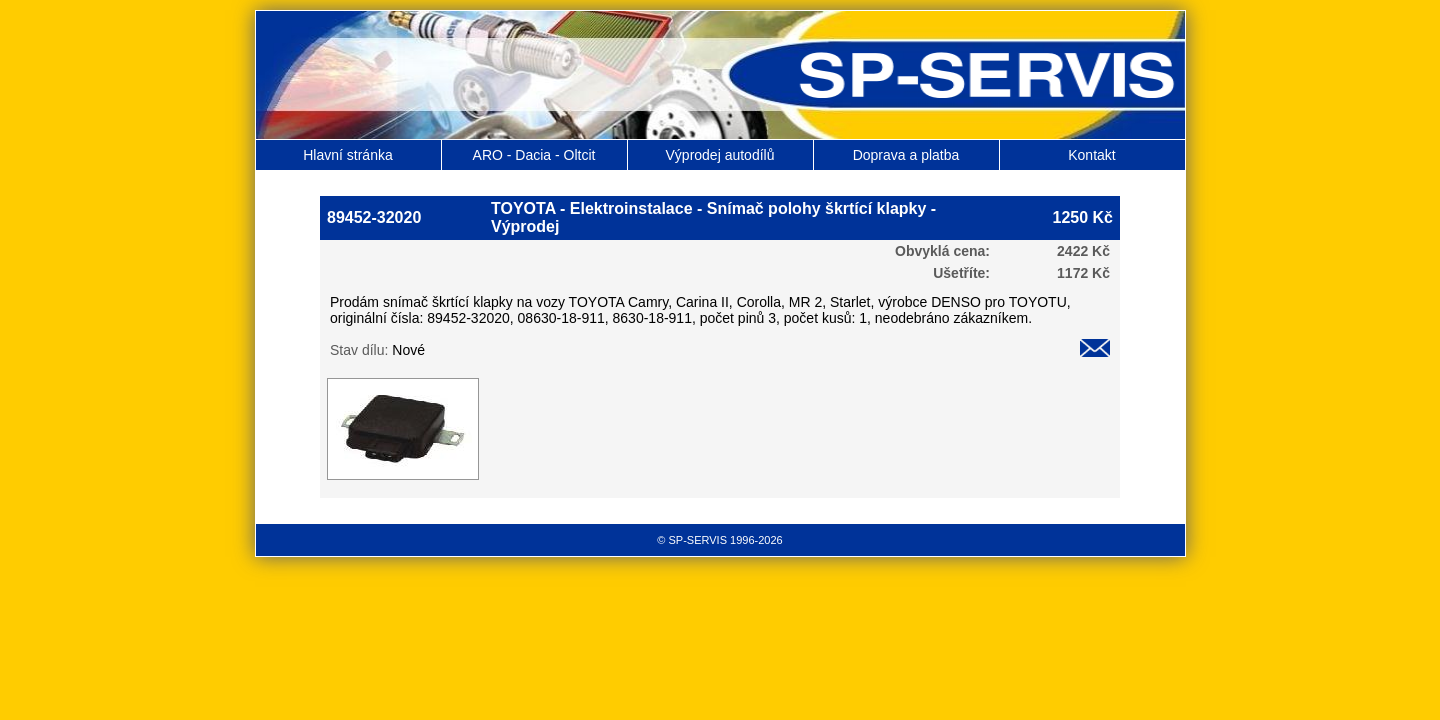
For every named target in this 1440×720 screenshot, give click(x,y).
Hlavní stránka (347, 155)
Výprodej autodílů (720, 155)
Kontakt (1091, 155)
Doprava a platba (906, 155)
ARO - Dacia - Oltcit (534, 155)
